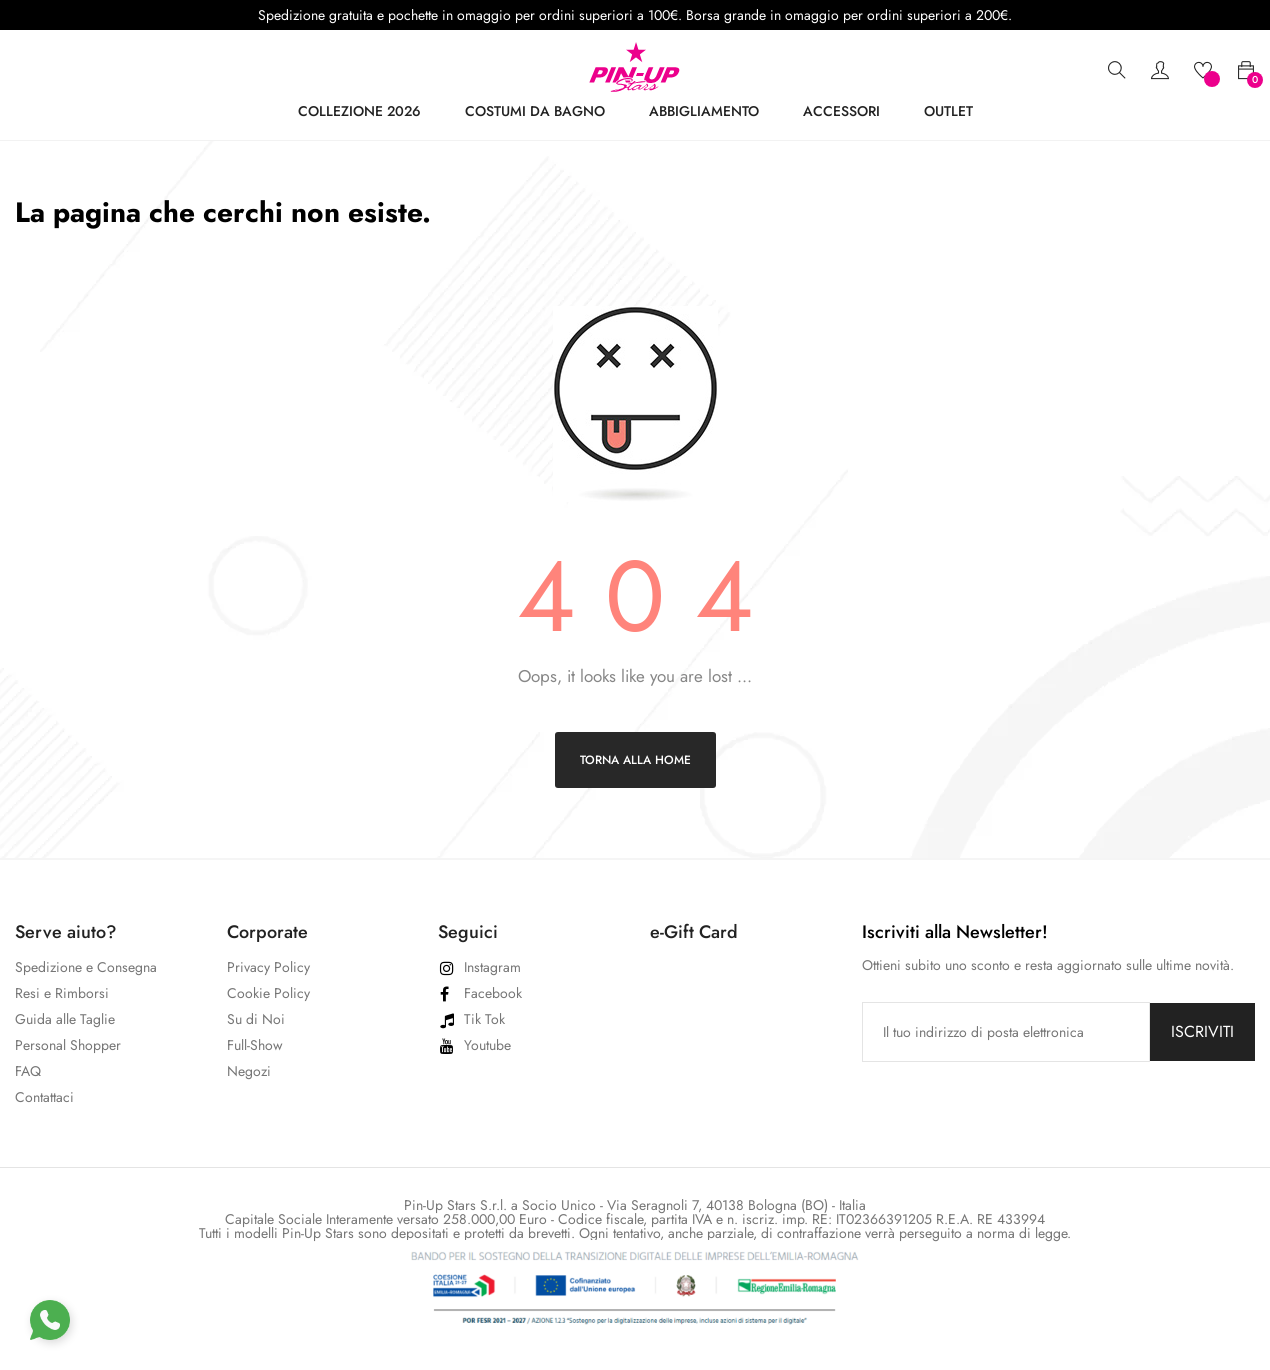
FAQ (28, 1071)
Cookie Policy (268, 993)
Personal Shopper (68, 1045)
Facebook (493, 993)
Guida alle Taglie (65, 1019)
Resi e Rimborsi (62, 993)
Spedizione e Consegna (86, 967)
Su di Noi (256, 1019)
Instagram (492, 967)
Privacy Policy (268, 967)
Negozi (249, 1071)
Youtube (487, 1045)
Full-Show (255, 1045)
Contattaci (44, 1097)
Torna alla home (635, 760)
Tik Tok (484, 1019)
